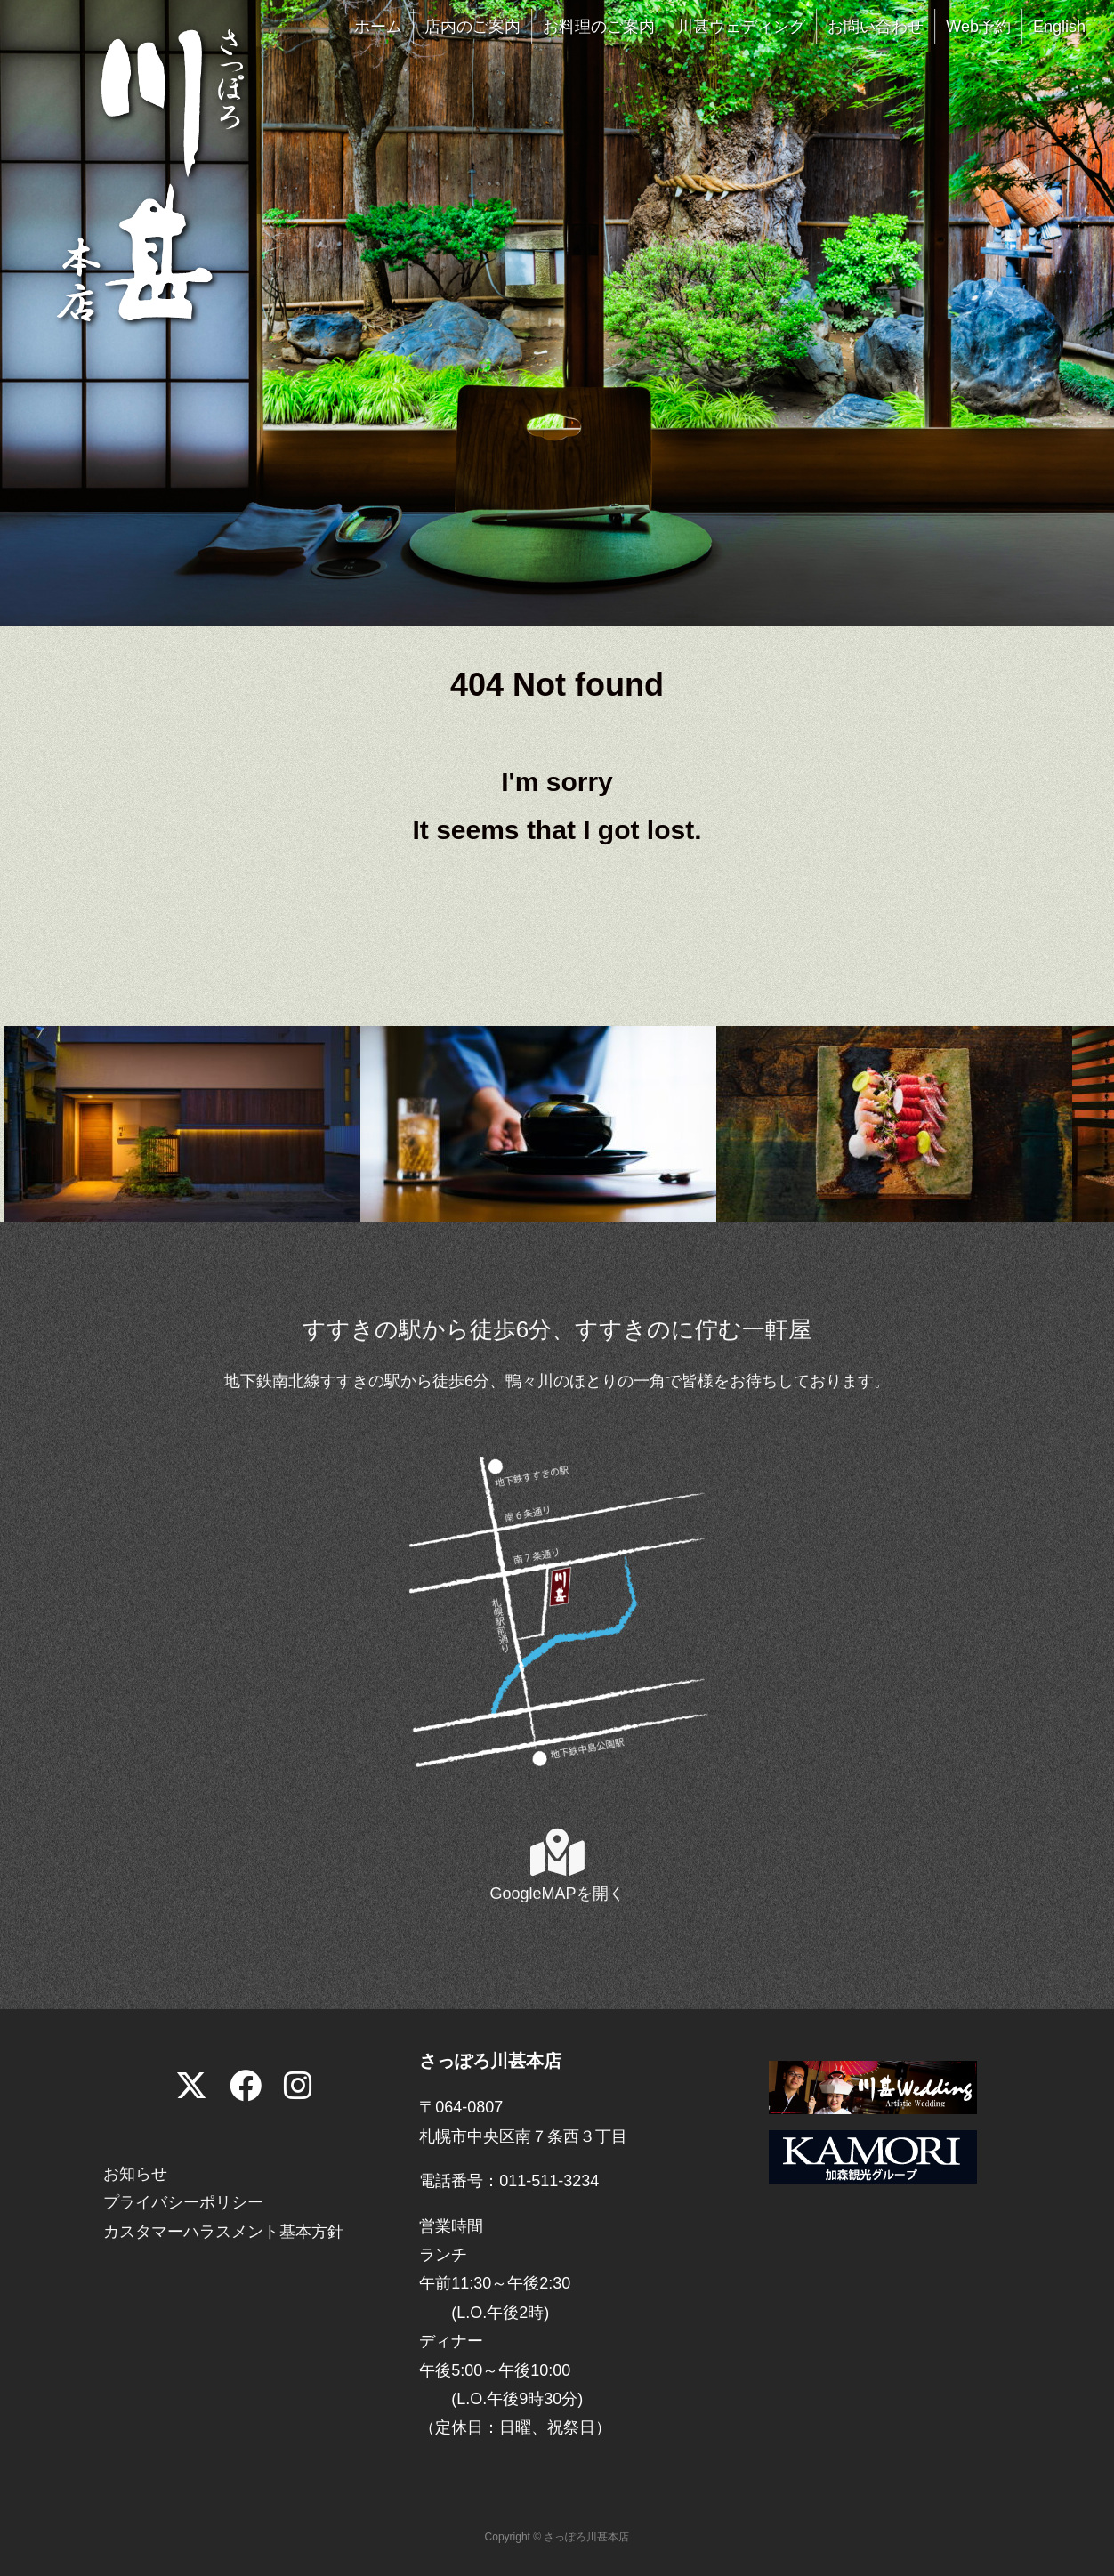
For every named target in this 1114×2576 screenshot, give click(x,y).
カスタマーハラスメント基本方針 (223, 2232)
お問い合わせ (875, 27)
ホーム (378, 27)
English (1059, 27)
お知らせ (135, 2174)
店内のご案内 (472, 27)
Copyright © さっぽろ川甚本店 (557, 2537)
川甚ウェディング (741, 27)
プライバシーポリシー (183, 2202)
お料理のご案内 (599, 27)
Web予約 (978, 27)
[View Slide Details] (182, 1123)
